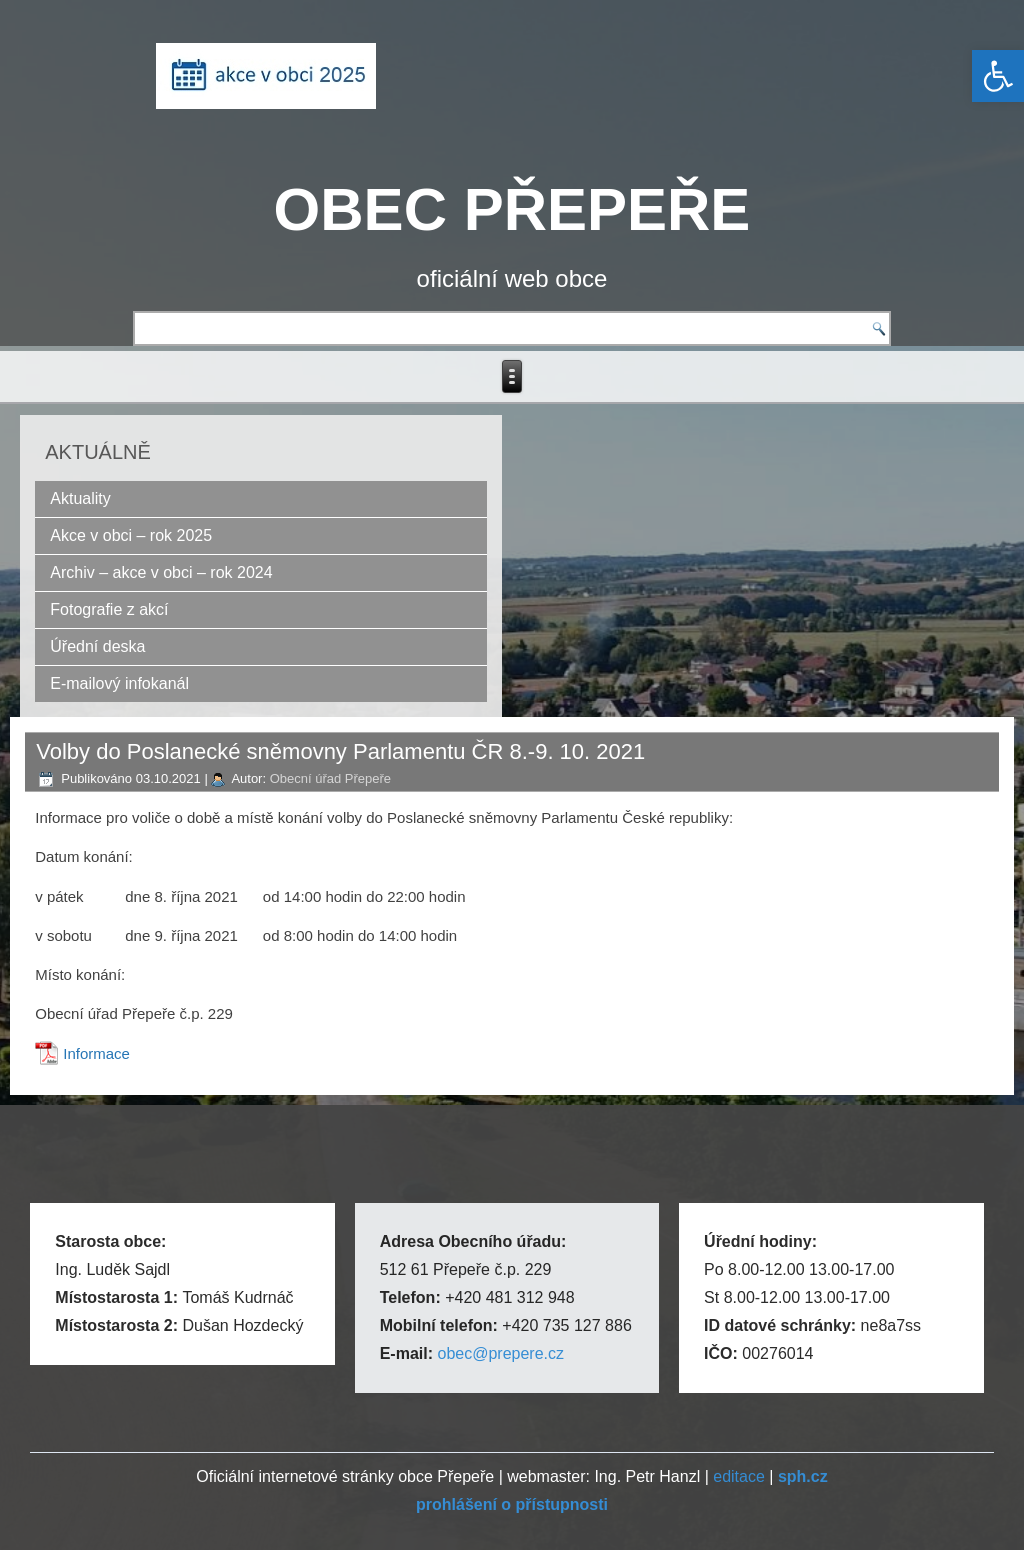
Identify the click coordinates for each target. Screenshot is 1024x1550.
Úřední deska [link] (97, 646)
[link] (998, 76)
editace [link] (739, 1476)
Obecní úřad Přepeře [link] (330, 778)
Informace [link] (96, 1053)
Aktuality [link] (80, 498)
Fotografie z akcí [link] (109, 609)
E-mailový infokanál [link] (119, 683)
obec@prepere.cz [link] (500, 1353)
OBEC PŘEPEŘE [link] (512, 209)
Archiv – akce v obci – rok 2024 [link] (161, 572)
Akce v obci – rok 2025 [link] (131, 535)
